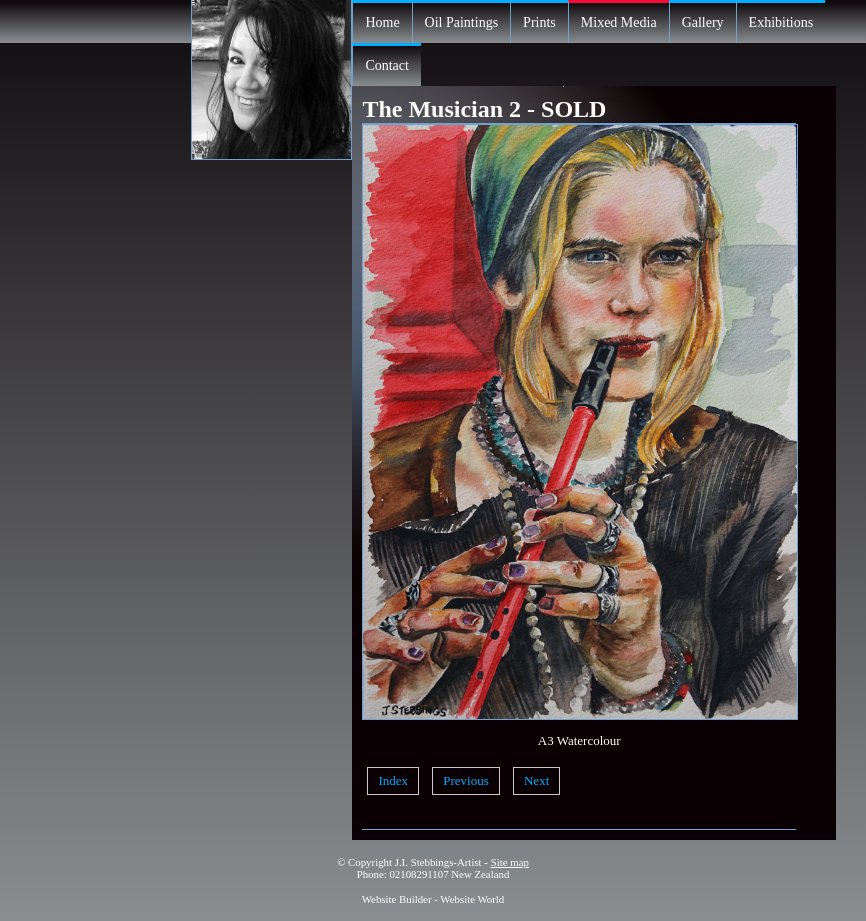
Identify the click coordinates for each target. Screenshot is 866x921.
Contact (387, 65)
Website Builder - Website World (433, 899)
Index (393, 780)
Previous (466, 780)
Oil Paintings (462, 22)
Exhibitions (781, 22)
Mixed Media (619, 22)
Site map (510, 862)
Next (536, 780)
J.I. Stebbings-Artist (438, 862)
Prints (539, 22)
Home (382, 22)
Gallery (703, 22)
